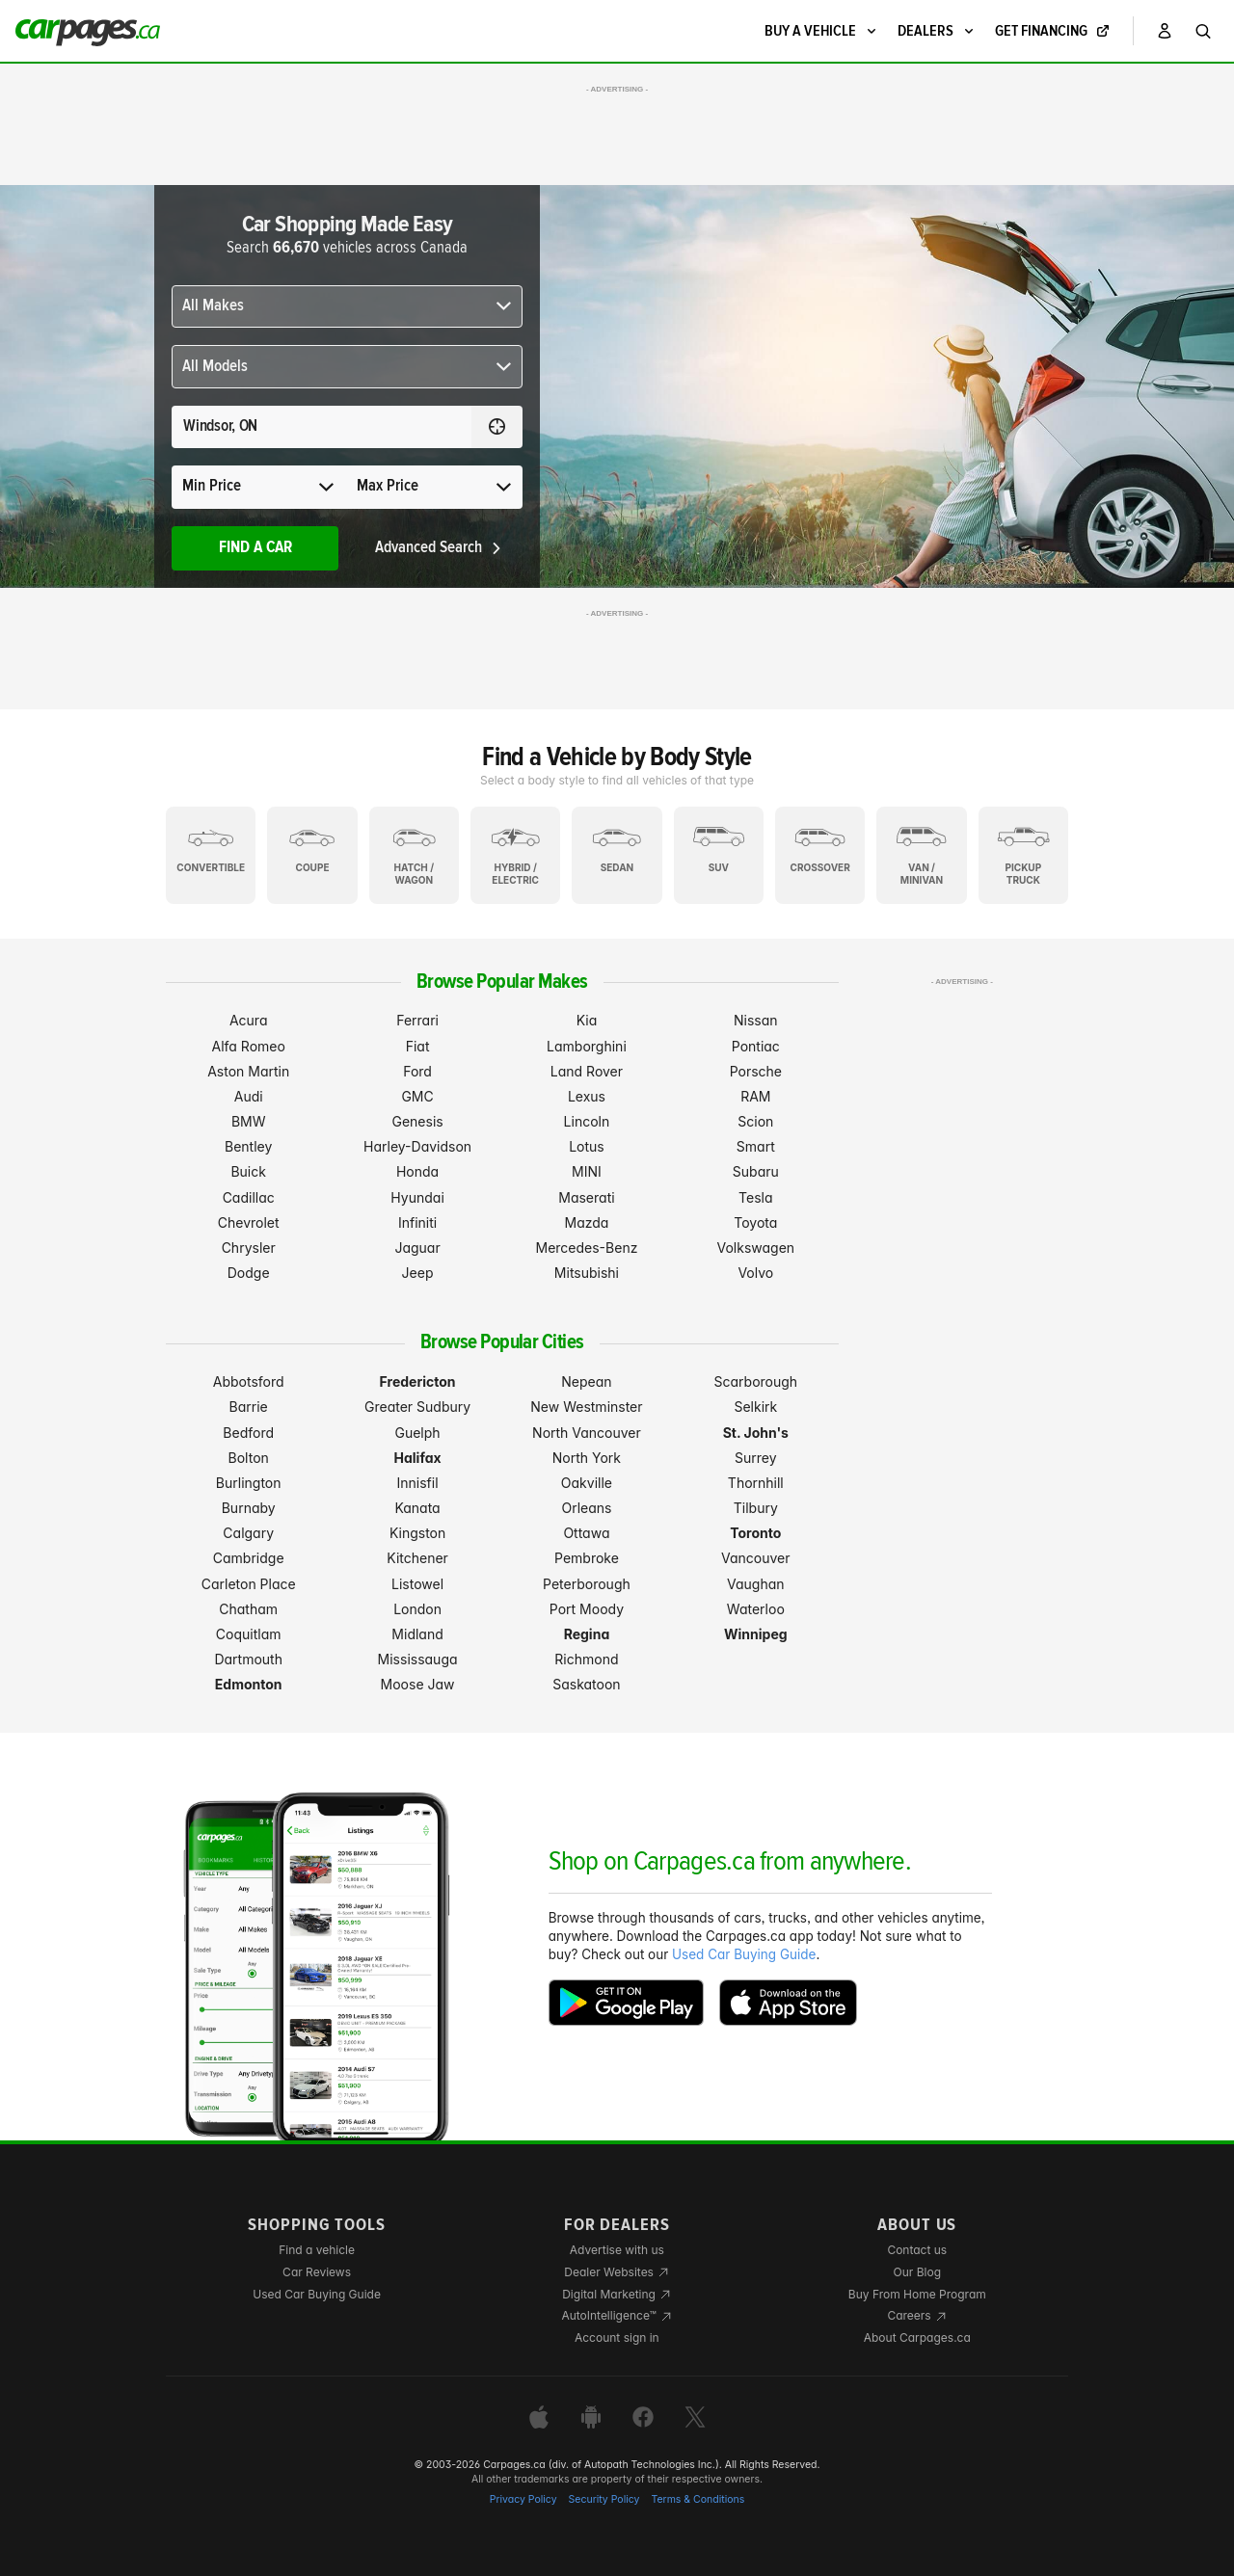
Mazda (586, 1222)
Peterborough (586, 1584)
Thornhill (756, 1482)
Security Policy (604, 2499)
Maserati (586, 1197)
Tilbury (756, 1508)
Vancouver (756, 1558)
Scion (755, 1121)
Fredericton (418, 1381)
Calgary (248, 1533)
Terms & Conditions (697, 2499)
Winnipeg (756, 1634)
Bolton (248, 1457)
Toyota (755, 1222)
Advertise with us (617, 2250)
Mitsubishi (586, 1272)
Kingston (417, 1533)
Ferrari (417, 1020)
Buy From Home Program (917, 2294)
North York (586, 1457)
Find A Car (255, 548)
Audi (248, 1096)
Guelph (417, 1432)
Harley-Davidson (417, 1146)
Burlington (249, 1482)
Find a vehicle (317, 2250)
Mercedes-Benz (586, 1247)
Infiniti (417, 1222)
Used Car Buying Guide (744, 1954)
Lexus (586, 1096)
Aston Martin (248, 1071)
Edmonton (248, 1684)
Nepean (586, 1381)
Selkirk (755, 1406)
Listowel (417, 1584)
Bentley (248, 1146)
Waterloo (756, 1609)
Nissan (756, 1020)
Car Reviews (316, 2272)
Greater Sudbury (417, 1406)
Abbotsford (248, 1381)
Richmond (586, 1659)
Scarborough (756, 1381)
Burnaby (249, 1508)
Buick (248, 1171)
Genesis (417, 1121)
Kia (587, 1020)
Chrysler (249, 1247)
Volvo (755, 1272)
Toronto (755, 1533)
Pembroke (586, 1558)
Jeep (418, 1272)
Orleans (586, 1508)
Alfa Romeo (248, 1046)
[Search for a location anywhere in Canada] (321, 427)
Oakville (586, 1482)
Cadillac (249, 1197)
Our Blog (917, 2272)
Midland (417, 1634)
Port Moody (587, 1609)
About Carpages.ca (917, 2337)
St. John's (756, 1432)
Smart (756, 1146)
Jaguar (417, 1247)
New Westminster (586, 1406)
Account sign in (617, 2337)
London (417, 1609)
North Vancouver (586, 1432)
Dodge (249, 1272)
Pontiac (756, 1046)
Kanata (417, 1508)
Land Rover (586, 1071)
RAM (755, 1096)
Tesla (755, 1197)
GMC (417, 1096)
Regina (587, 1634)
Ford (417, 1071)
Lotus (586, 1146)
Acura (248, 1020)
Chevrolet (249, 1222)
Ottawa (586, 1533)
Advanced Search (439, 548)
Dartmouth (248, 1659)
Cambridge (248, 1558)
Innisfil (418, 1482)
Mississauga (418, 1659)
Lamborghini (587, 1046)
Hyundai (416, 1197)
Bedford (248, 1432)
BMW (248, 1121)
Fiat (418, 1046)
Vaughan (756, 1584)
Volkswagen (756, 1247)
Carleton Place (248, 1584)
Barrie (248, 1406)
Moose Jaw (418, 1684)
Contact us (917, 2250)
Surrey (756, 1457)
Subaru (756, 1171)
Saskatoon (586, 1684)
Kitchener (417, 1558)
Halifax (418, 1457)
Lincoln (587, 1121)
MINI (587, 1171)
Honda (417, 1171)
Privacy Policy (523, 2499)
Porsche (756, 1071)
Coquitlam (249, 1634)
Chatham (248, 1609)
